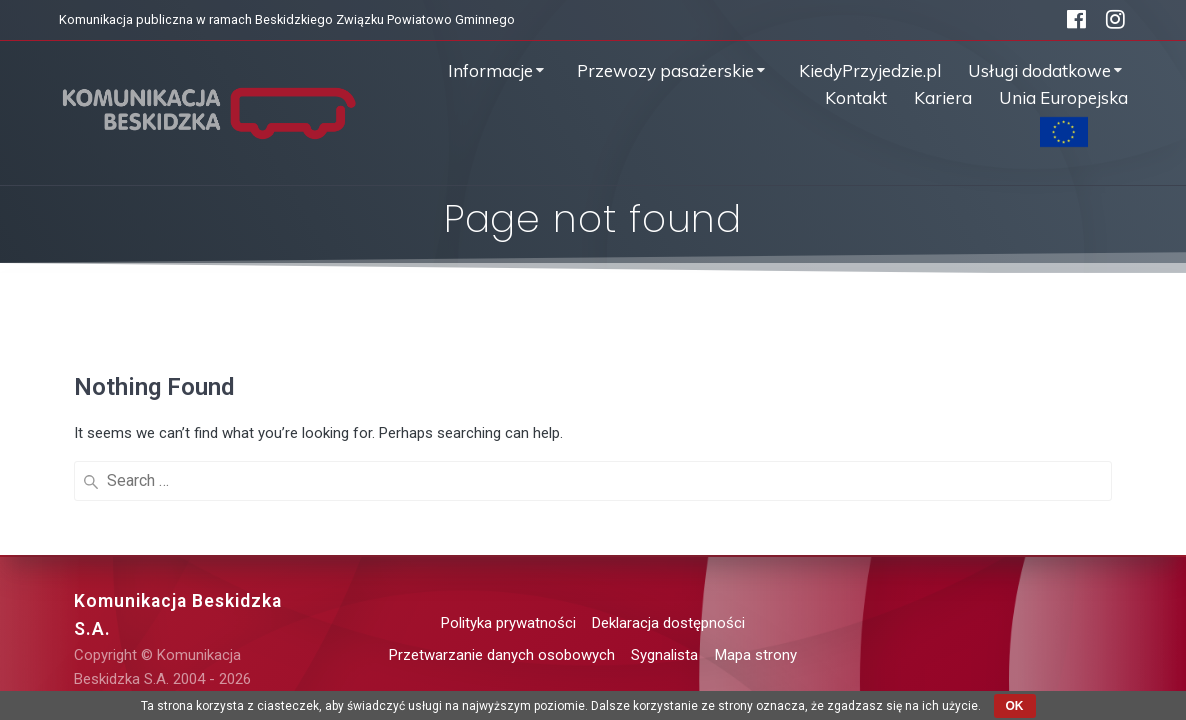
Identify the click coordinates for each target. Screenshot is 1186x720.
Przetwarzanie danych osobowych (502, 655)
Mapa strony (756, 655)
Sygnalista (664, 655)
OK (1015, 706)
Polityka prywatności (508, 623)
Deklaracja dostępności (668, 623)
